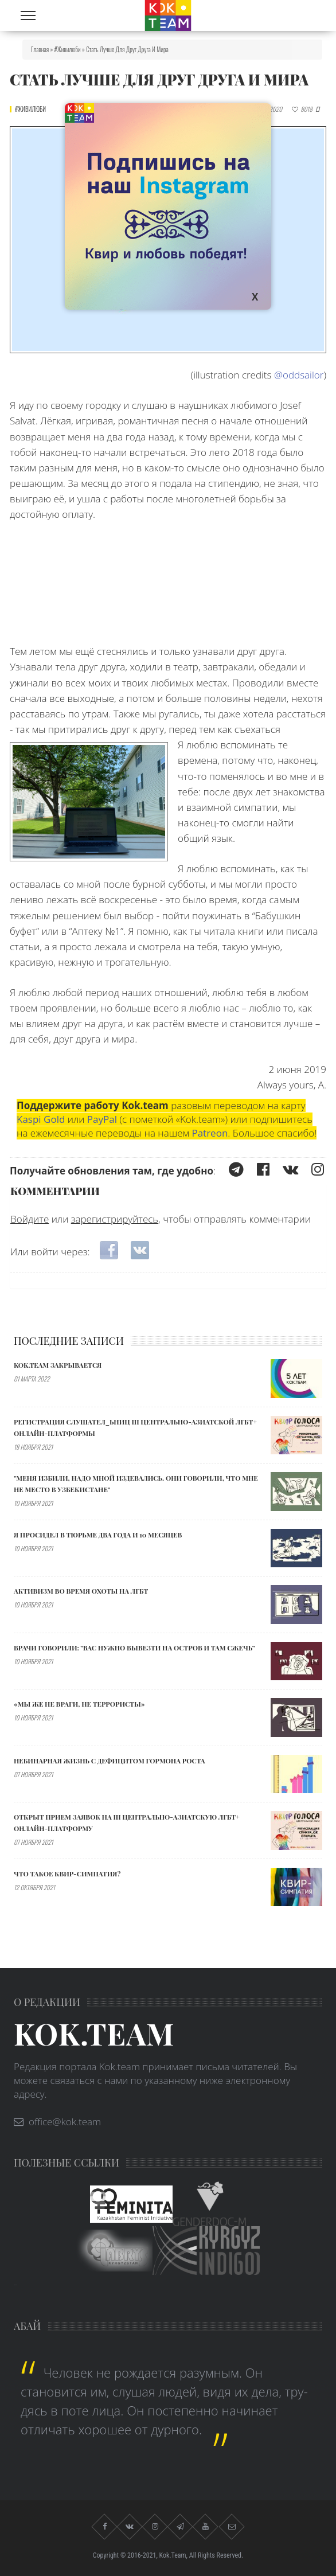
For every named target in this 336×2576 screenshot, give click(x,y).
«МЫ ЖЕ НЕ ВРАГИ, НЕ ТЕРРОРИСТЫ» (79, 1703)
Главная (40, 49)
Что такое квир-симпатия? (67, 1873)
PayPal (102, 1119)
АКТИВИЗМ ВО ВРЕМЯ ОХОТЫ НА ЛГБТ (81, 1590)
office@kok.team (65, 2121)
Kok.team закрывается (57, 1364)
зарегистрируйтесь (114, 1218)
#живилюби (67, 49)
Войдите (29, 1218)
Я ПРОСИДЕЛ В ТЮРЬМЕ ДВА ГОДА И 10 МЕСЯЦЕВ (98, 1534)
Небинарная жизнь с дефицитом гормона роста (109, 1760)
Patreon (210, 1132)
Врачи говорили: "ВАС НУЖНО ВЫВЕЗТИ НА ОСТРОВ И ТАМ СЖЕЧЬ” (134, 1647)
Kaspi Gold (41, 1119)
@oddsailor (298, 374)
